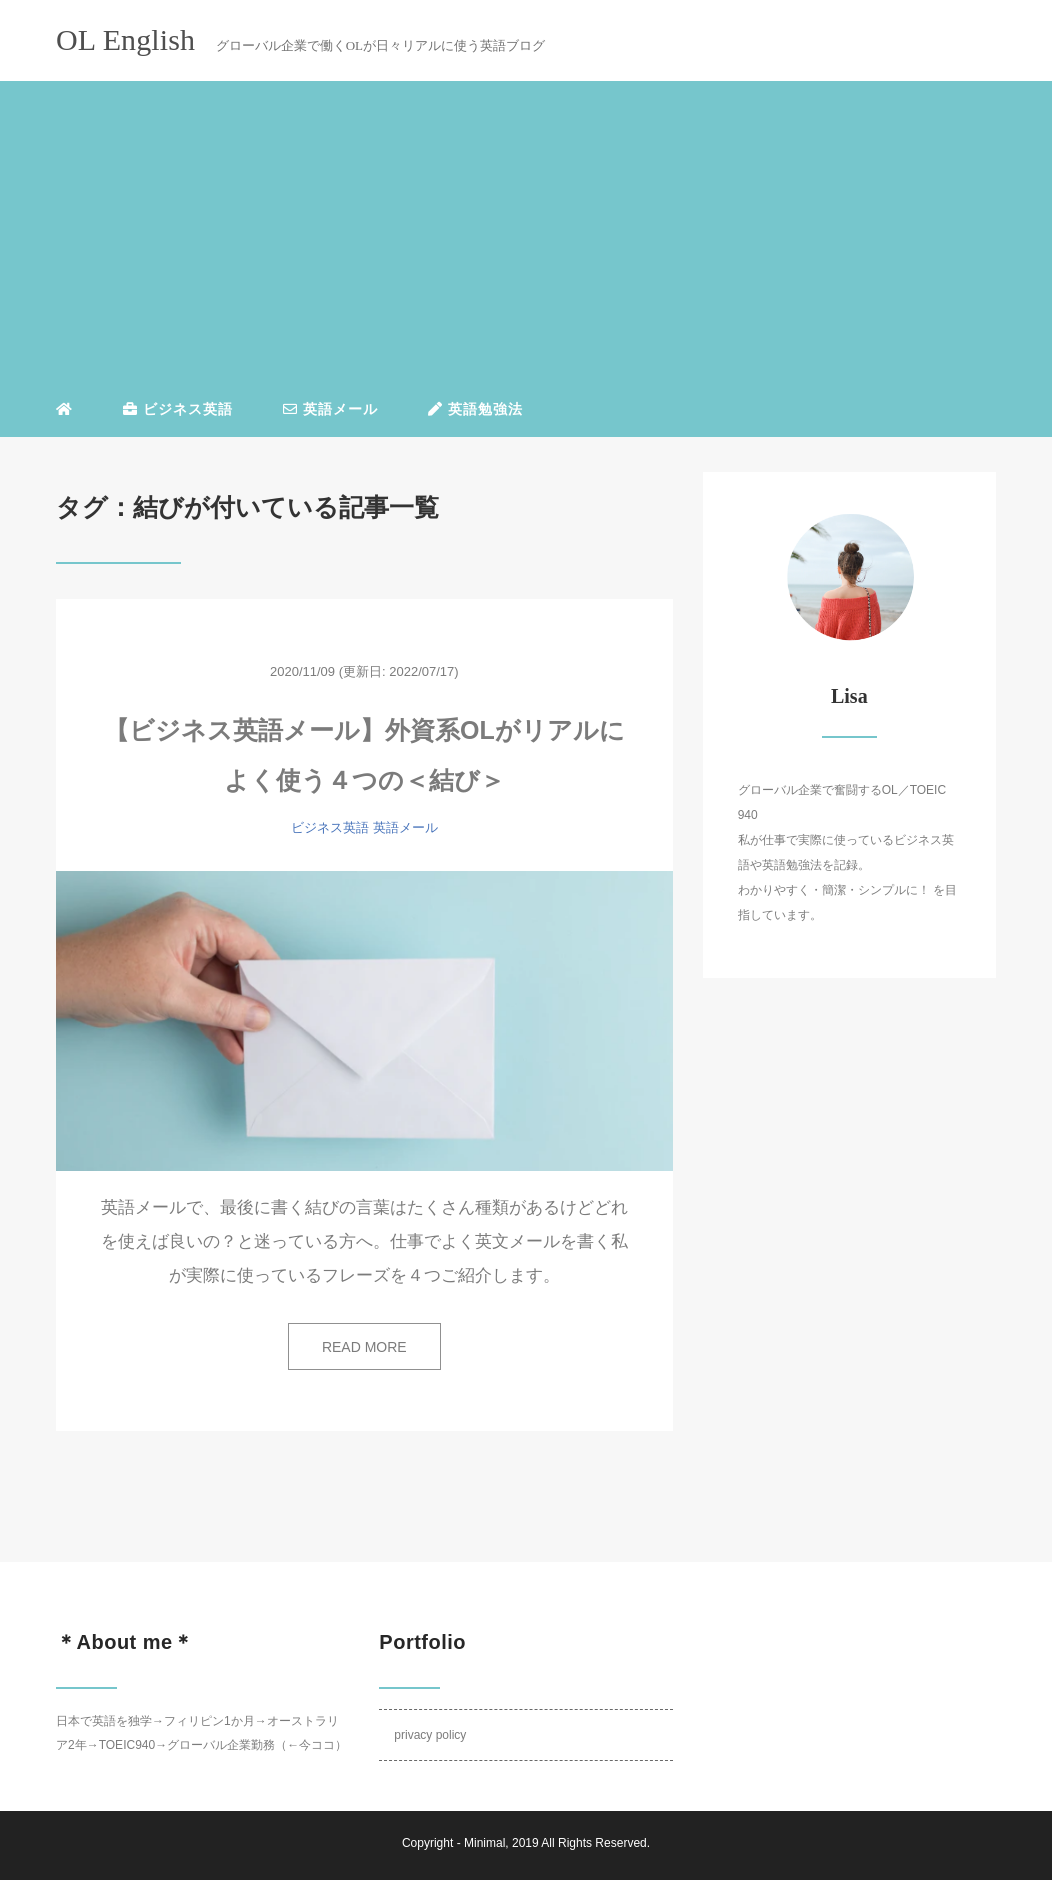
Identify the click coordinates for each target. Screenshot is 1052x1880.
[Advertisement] (526, 234)
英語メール (330, 409)
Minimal (484, 1843)
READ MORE (364, 1347)
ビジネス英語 (178, 409)
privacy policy (430, 1735)
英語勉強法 (475, 409)
